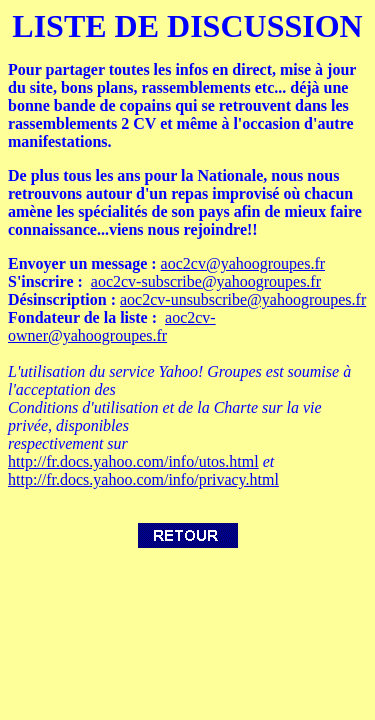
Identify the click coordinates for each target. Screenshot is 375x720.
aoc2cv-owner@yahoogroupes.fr (112, 326)
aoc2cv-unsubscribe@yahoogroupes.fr (243, 299)
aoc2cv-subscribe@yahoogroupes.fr (206, 281)
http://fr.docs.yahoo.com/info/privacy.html (143, 479)
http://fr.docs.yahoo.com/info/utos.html (133, 461)
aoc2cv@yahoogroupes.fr (243, 263)
